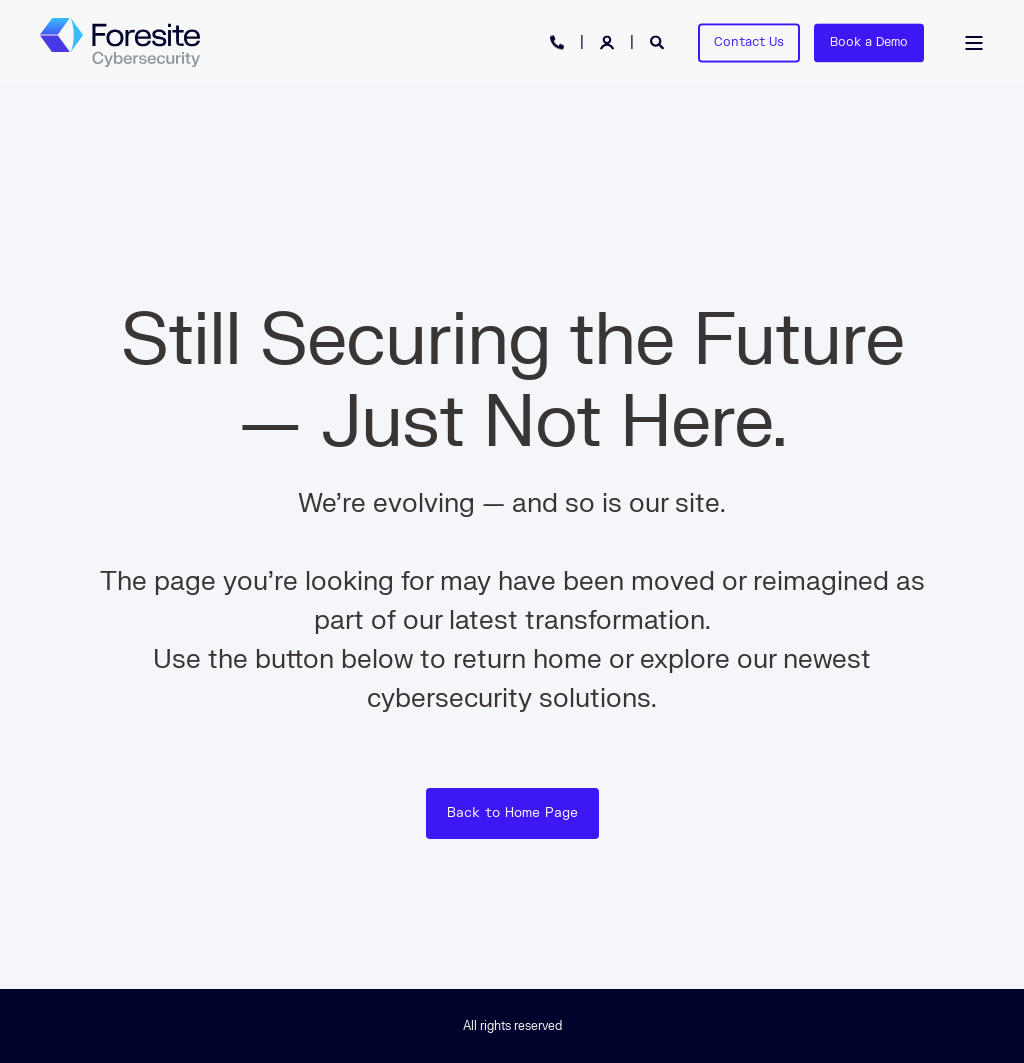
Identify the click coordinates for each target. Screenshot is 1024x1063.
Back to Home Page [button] (512, 813)
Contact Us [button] (749, 42)
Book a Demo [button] (869, 42)
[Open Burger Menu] (974, 43)
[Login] (609, 41)
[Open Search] (659, 41)
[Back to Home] (120, 43)
